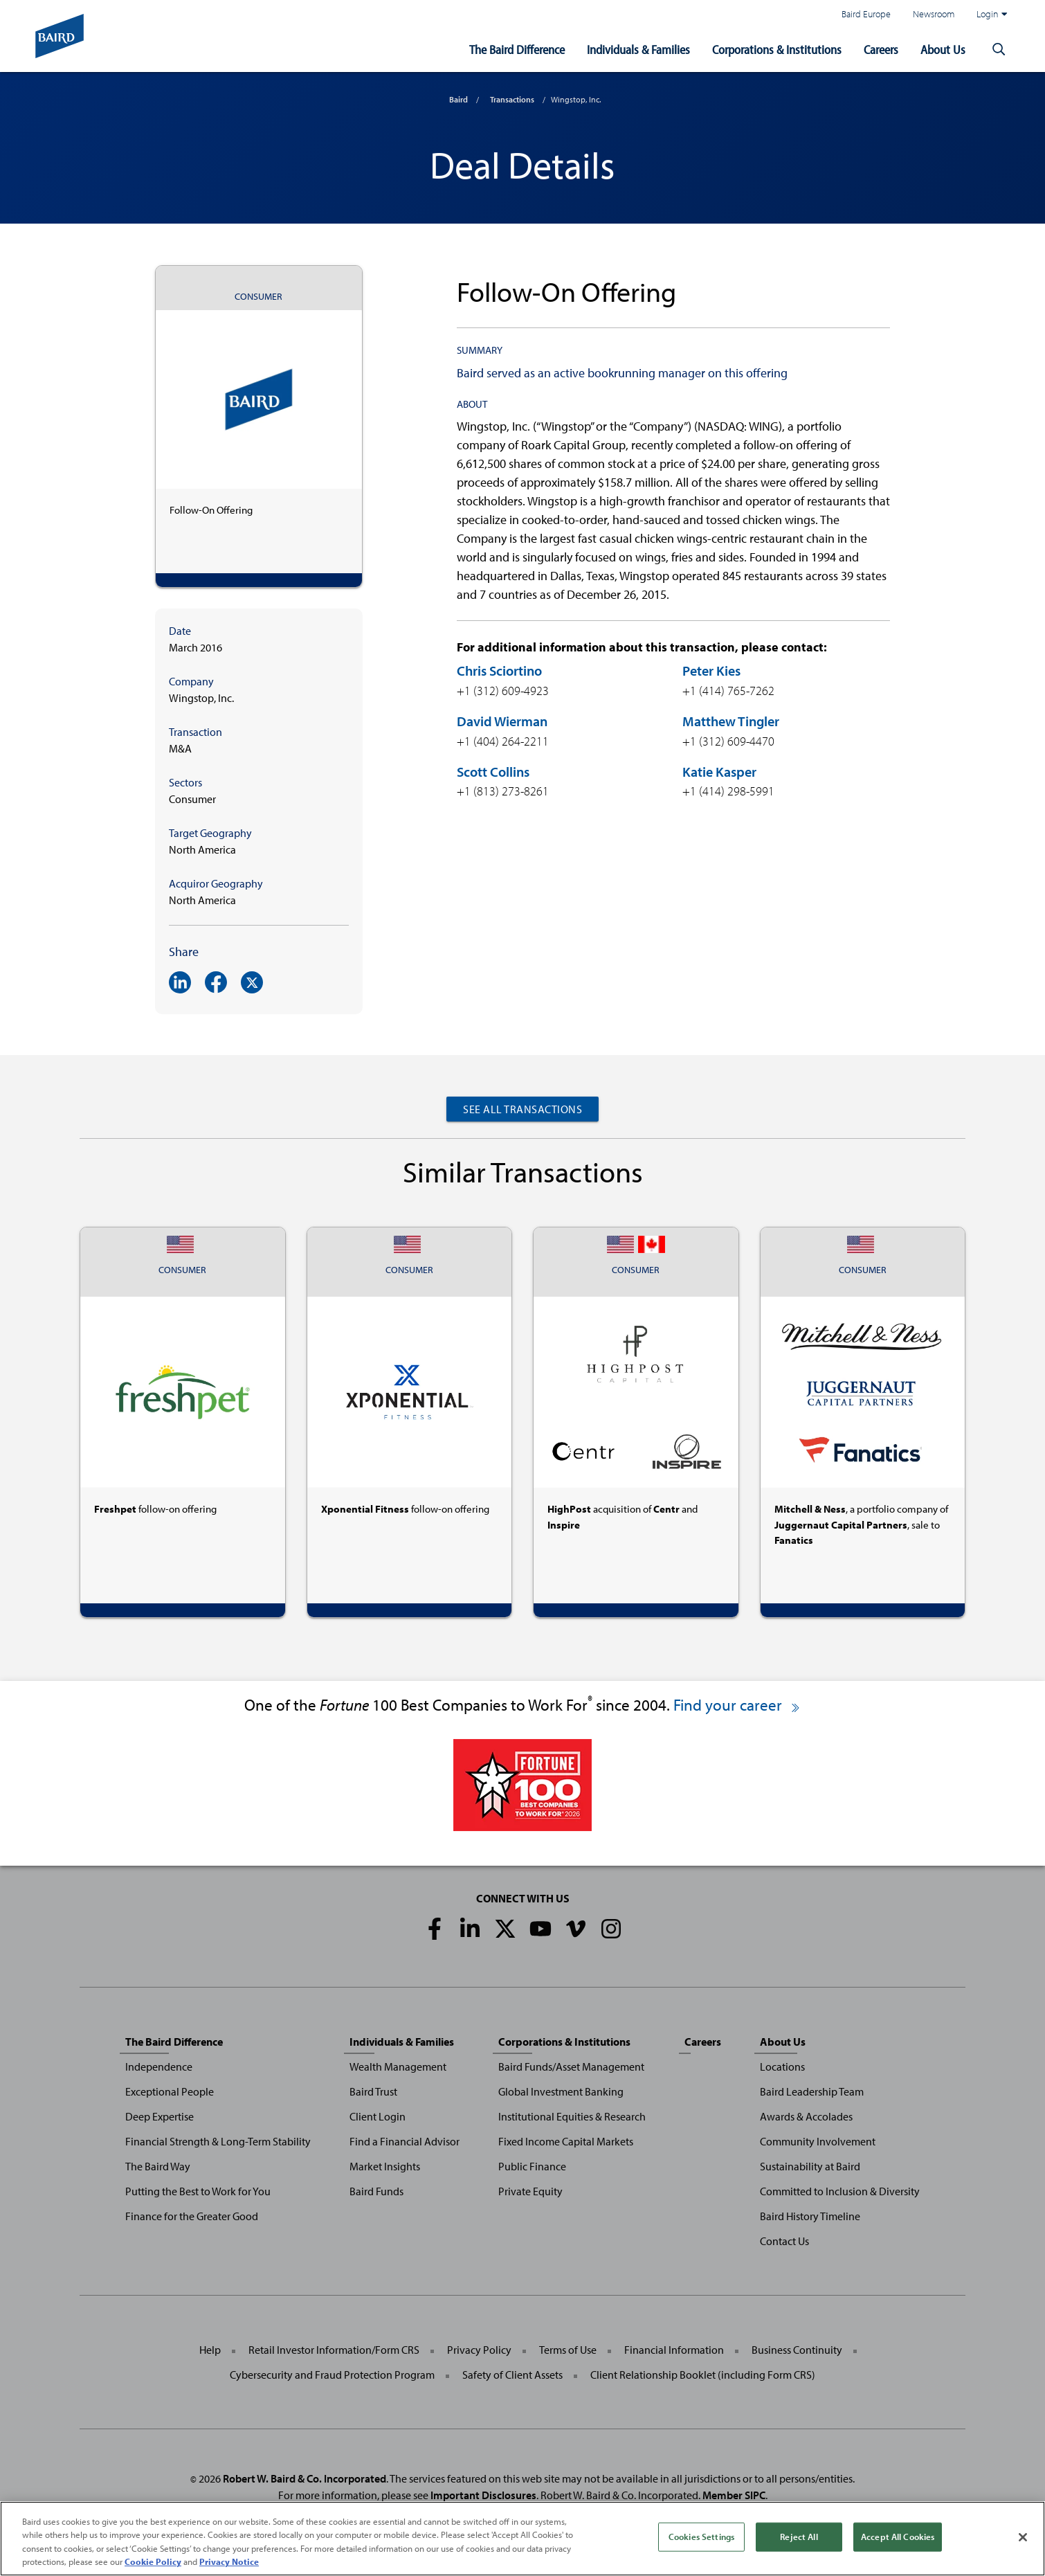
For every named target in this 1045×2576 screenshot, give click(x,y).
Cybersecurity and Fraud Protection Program (332, 2374)
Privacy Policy (479, 2350)
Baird (458, 99)
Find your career (737, 1705)
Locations (782, 2066)
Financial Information (674, 2350)
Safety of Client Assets (512, 2374)
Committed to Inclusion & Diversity (840, 2191)
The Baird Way (157, 2166)
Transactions (512, 99)
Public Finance (532, 2166)
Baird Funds (376, 2191)
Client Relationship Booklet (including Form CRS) (702, 2374)
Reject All (798, 2538)
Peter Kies (711, 670)
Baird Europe (866, 13)
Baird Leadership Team (812, 2091)
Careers (881, 49)
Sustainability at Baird (810, 2166)
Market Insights (384, 2166)
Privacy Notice (229, 2563)
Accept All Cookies (897, 2538)
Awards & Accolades (806, 2116)
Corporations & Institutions (777, 49)
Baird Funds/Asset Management (571, 2066)
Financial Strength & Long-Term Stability (218, 2141)
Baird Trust (373, 2091)
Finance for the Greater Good (191, 2216)
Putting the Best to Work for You (198, 2191)
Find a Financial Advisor (404, 2141)
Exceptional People (169, 2091)
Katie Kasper (719, 771)
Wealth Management (397, 2066)
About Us (942, 49)
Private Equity (530, 2191)
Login (991, 14)
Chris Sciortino (499, 670)
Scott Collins (493, 771)
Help (210, 2350)
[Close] (1023, 2539)
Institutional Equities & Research (572, 2116)
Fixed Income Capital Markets (565, 2141)
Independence (158, 2066)
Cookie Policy (153, 2563)
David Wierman (502, 721)
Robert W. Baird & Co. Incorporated (304, 2478)
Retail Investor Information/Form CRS (333, 2350)
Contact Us (784, 2241)
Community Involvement (817, 2141)
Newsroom (933, 13)
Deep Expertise (159, 2116)
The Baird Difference (517, 49)
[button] (998, 50)
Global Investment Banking (561, 2091)
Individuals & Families (638, 49)
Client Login (377, 2116)
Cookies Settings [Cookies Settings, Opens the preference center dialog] (701, 2538)
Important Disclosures (483, 2495)
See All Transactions (522, 1109)
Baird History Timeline (810, 2216)
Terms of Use (568, 2350)
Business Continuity (797, 2350)
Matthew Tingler (730, 721)
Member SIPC (733, 2495)
